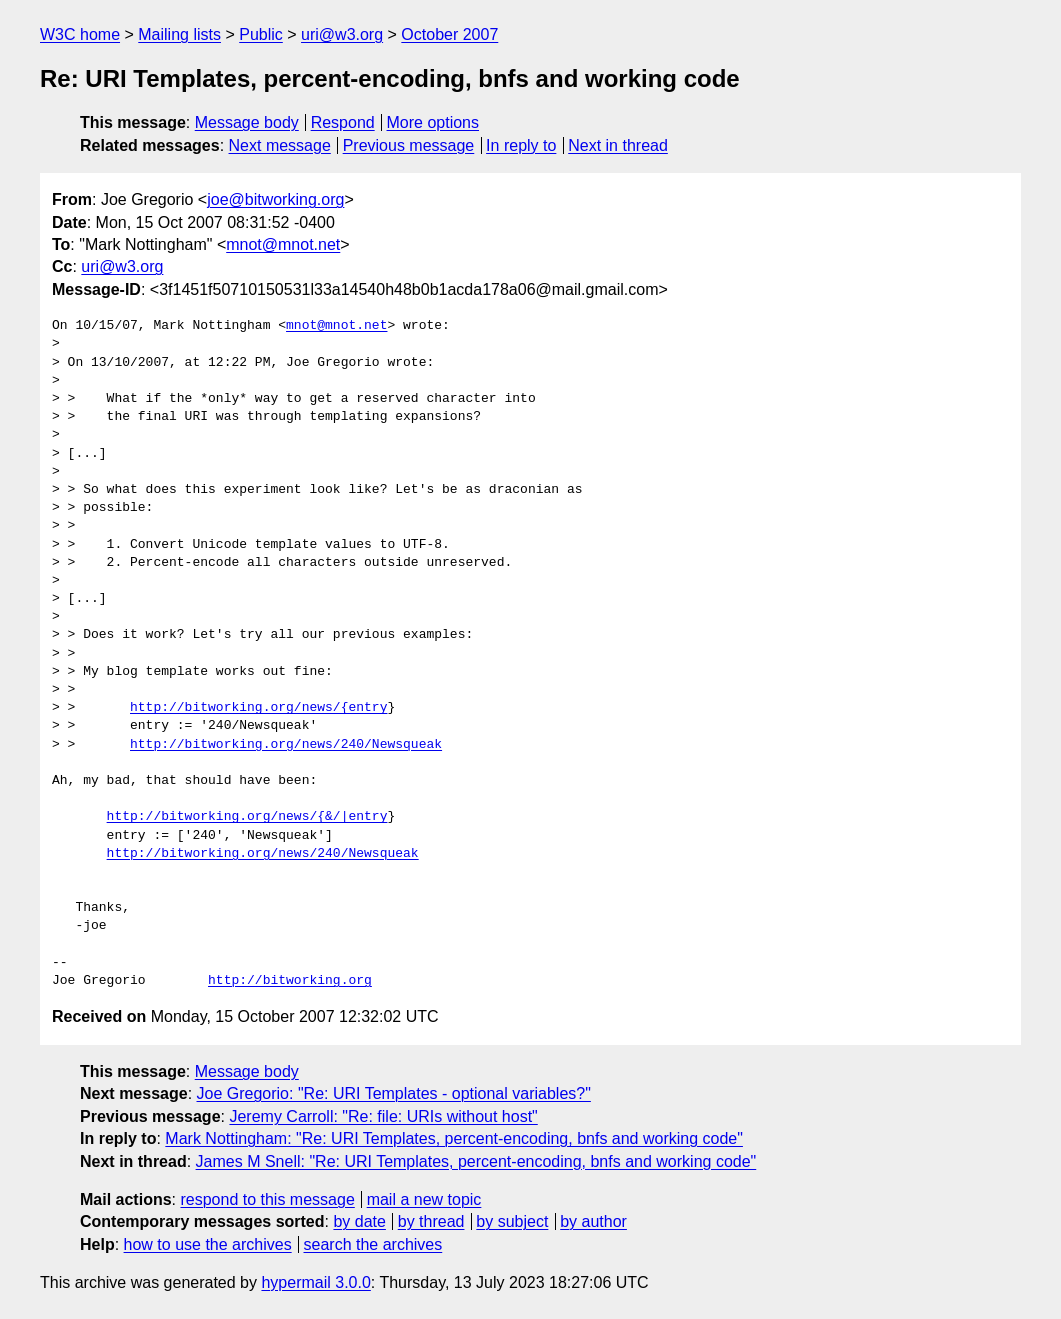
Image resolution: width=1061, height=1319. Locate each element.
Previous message (409, 145)
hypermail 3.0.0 (315, 1282)
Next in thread (618, 145)
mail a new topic (424, 1199)
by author (593, 1221)
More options (433, 122)
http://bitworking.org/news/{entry (258, 708)
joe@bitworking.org (275, 199)
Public (261, 34)
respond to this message (267, 1199)
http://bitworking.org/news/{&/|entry (247, 817)
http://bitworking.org (290, 981)
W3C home (80, 34)
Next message (280, 145)
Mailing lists (179, 34)
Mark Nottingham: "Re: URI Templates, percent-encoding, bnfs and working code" (454, 1138)
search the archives (373, 1244)
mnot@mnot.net (283, 244)
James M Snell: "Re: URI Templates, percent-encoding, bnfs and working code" (476, 1161)
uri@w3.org (342, 34)
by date (359, 1221)
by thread (431, 1221)
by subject (512, 1221)
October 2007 (449, 34)
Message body (247, 122)
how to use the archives (208, 1244)
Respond (343, 122)
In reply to (521, 145)
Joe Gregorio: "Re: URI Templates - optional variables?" (394, 1093)
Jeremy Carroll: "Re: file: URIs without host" (383, 1116)
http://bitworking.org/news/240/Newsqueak (286, 745)
